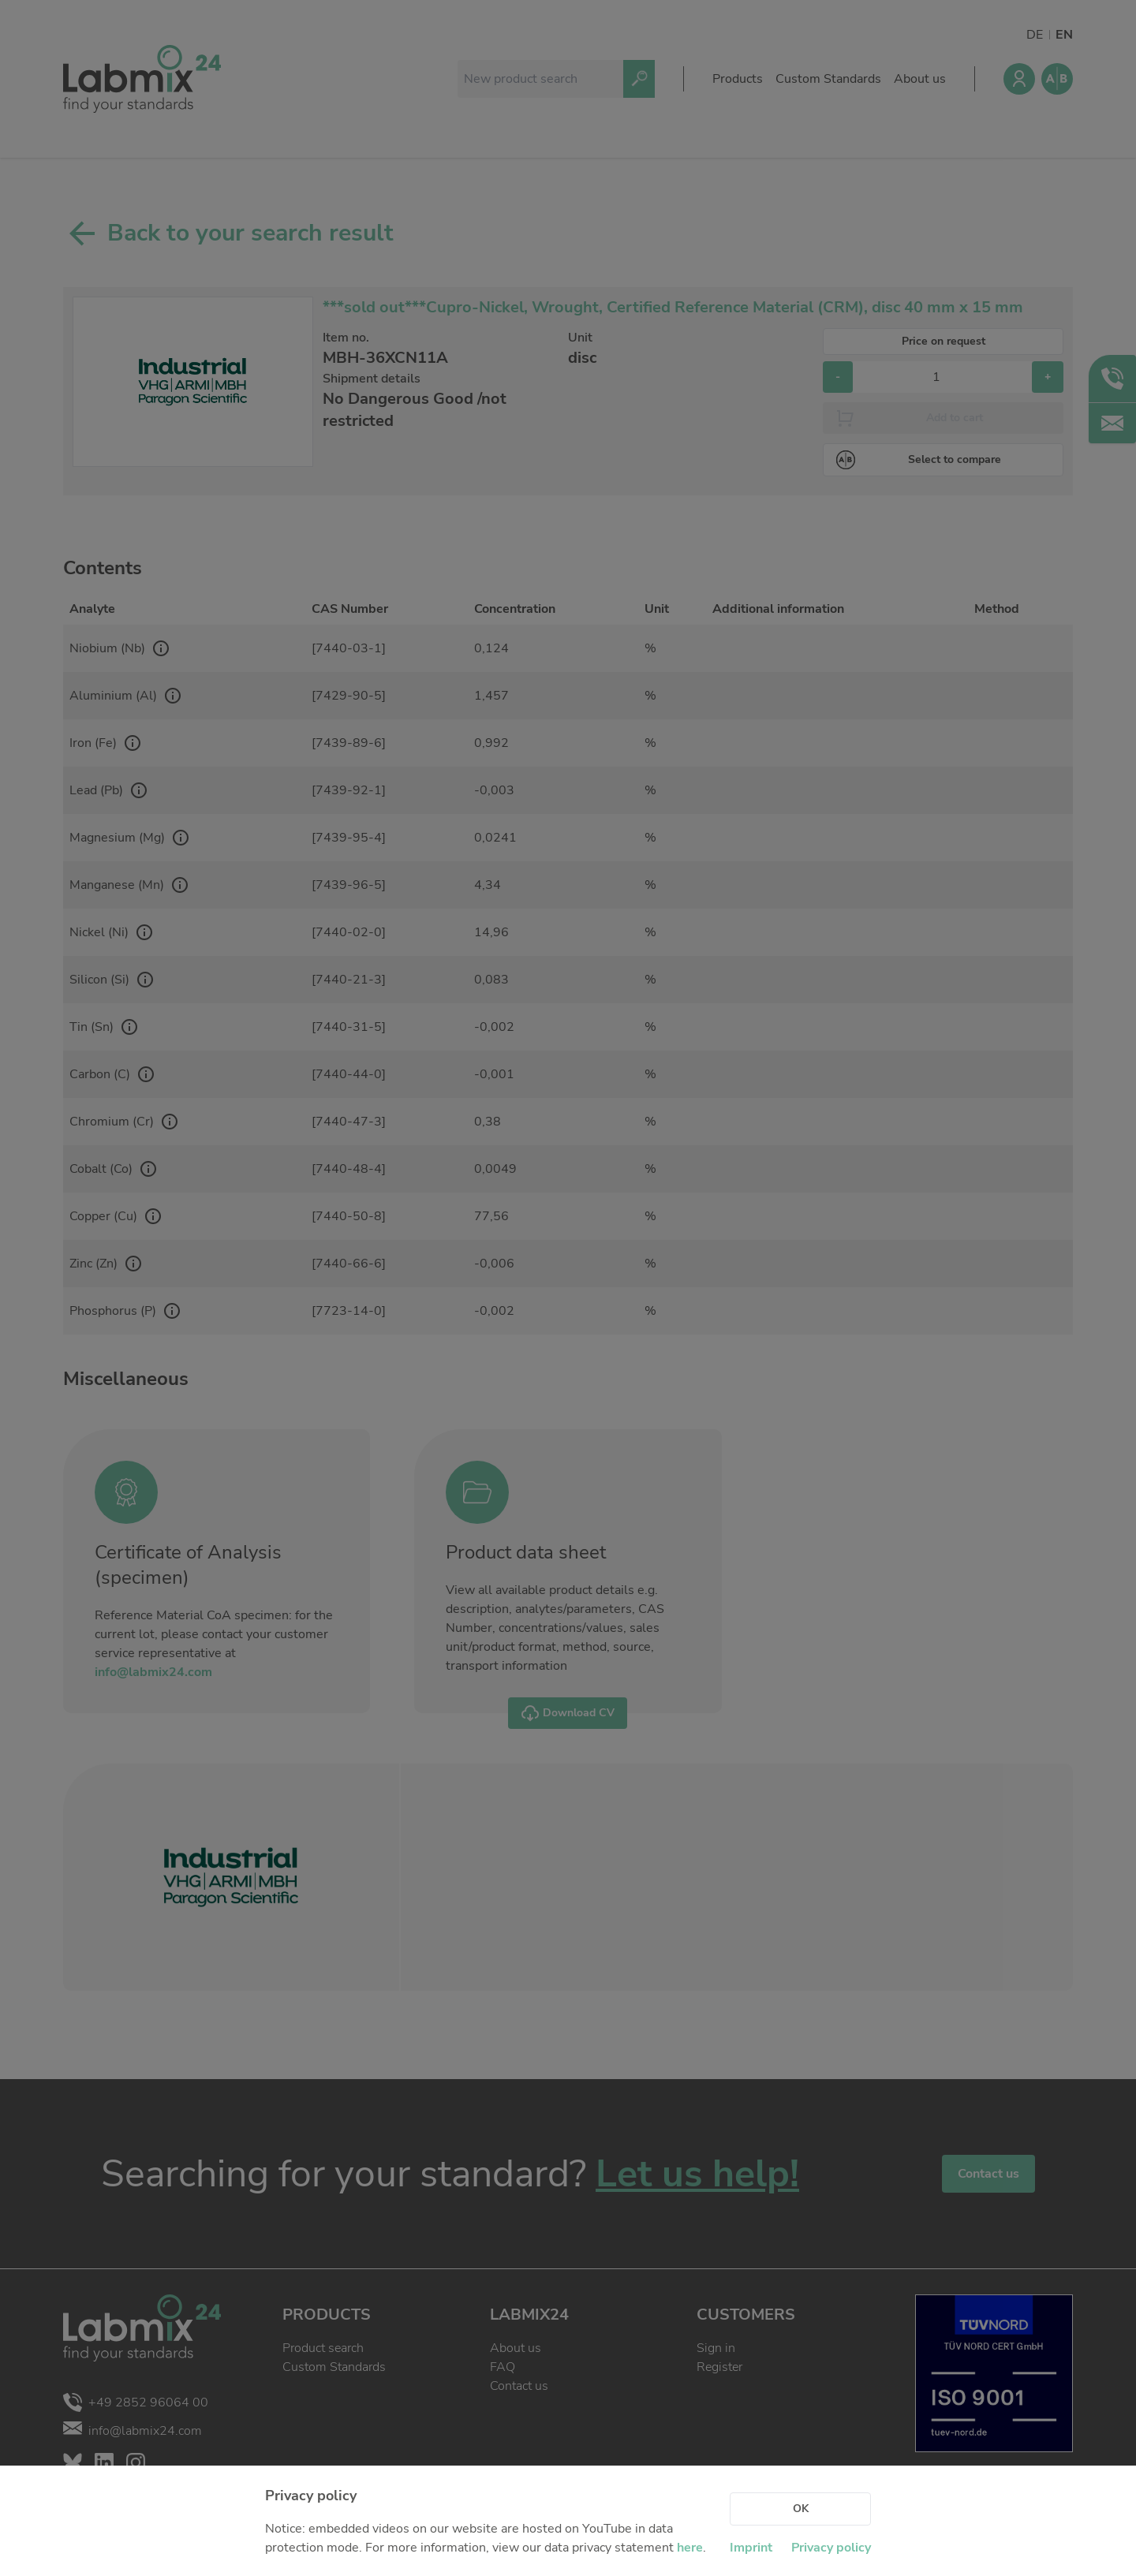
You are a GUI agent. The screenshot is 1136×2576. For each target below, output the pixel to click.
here (690, 2547)
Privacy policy (831, 2547)
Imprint (751, 2547)
